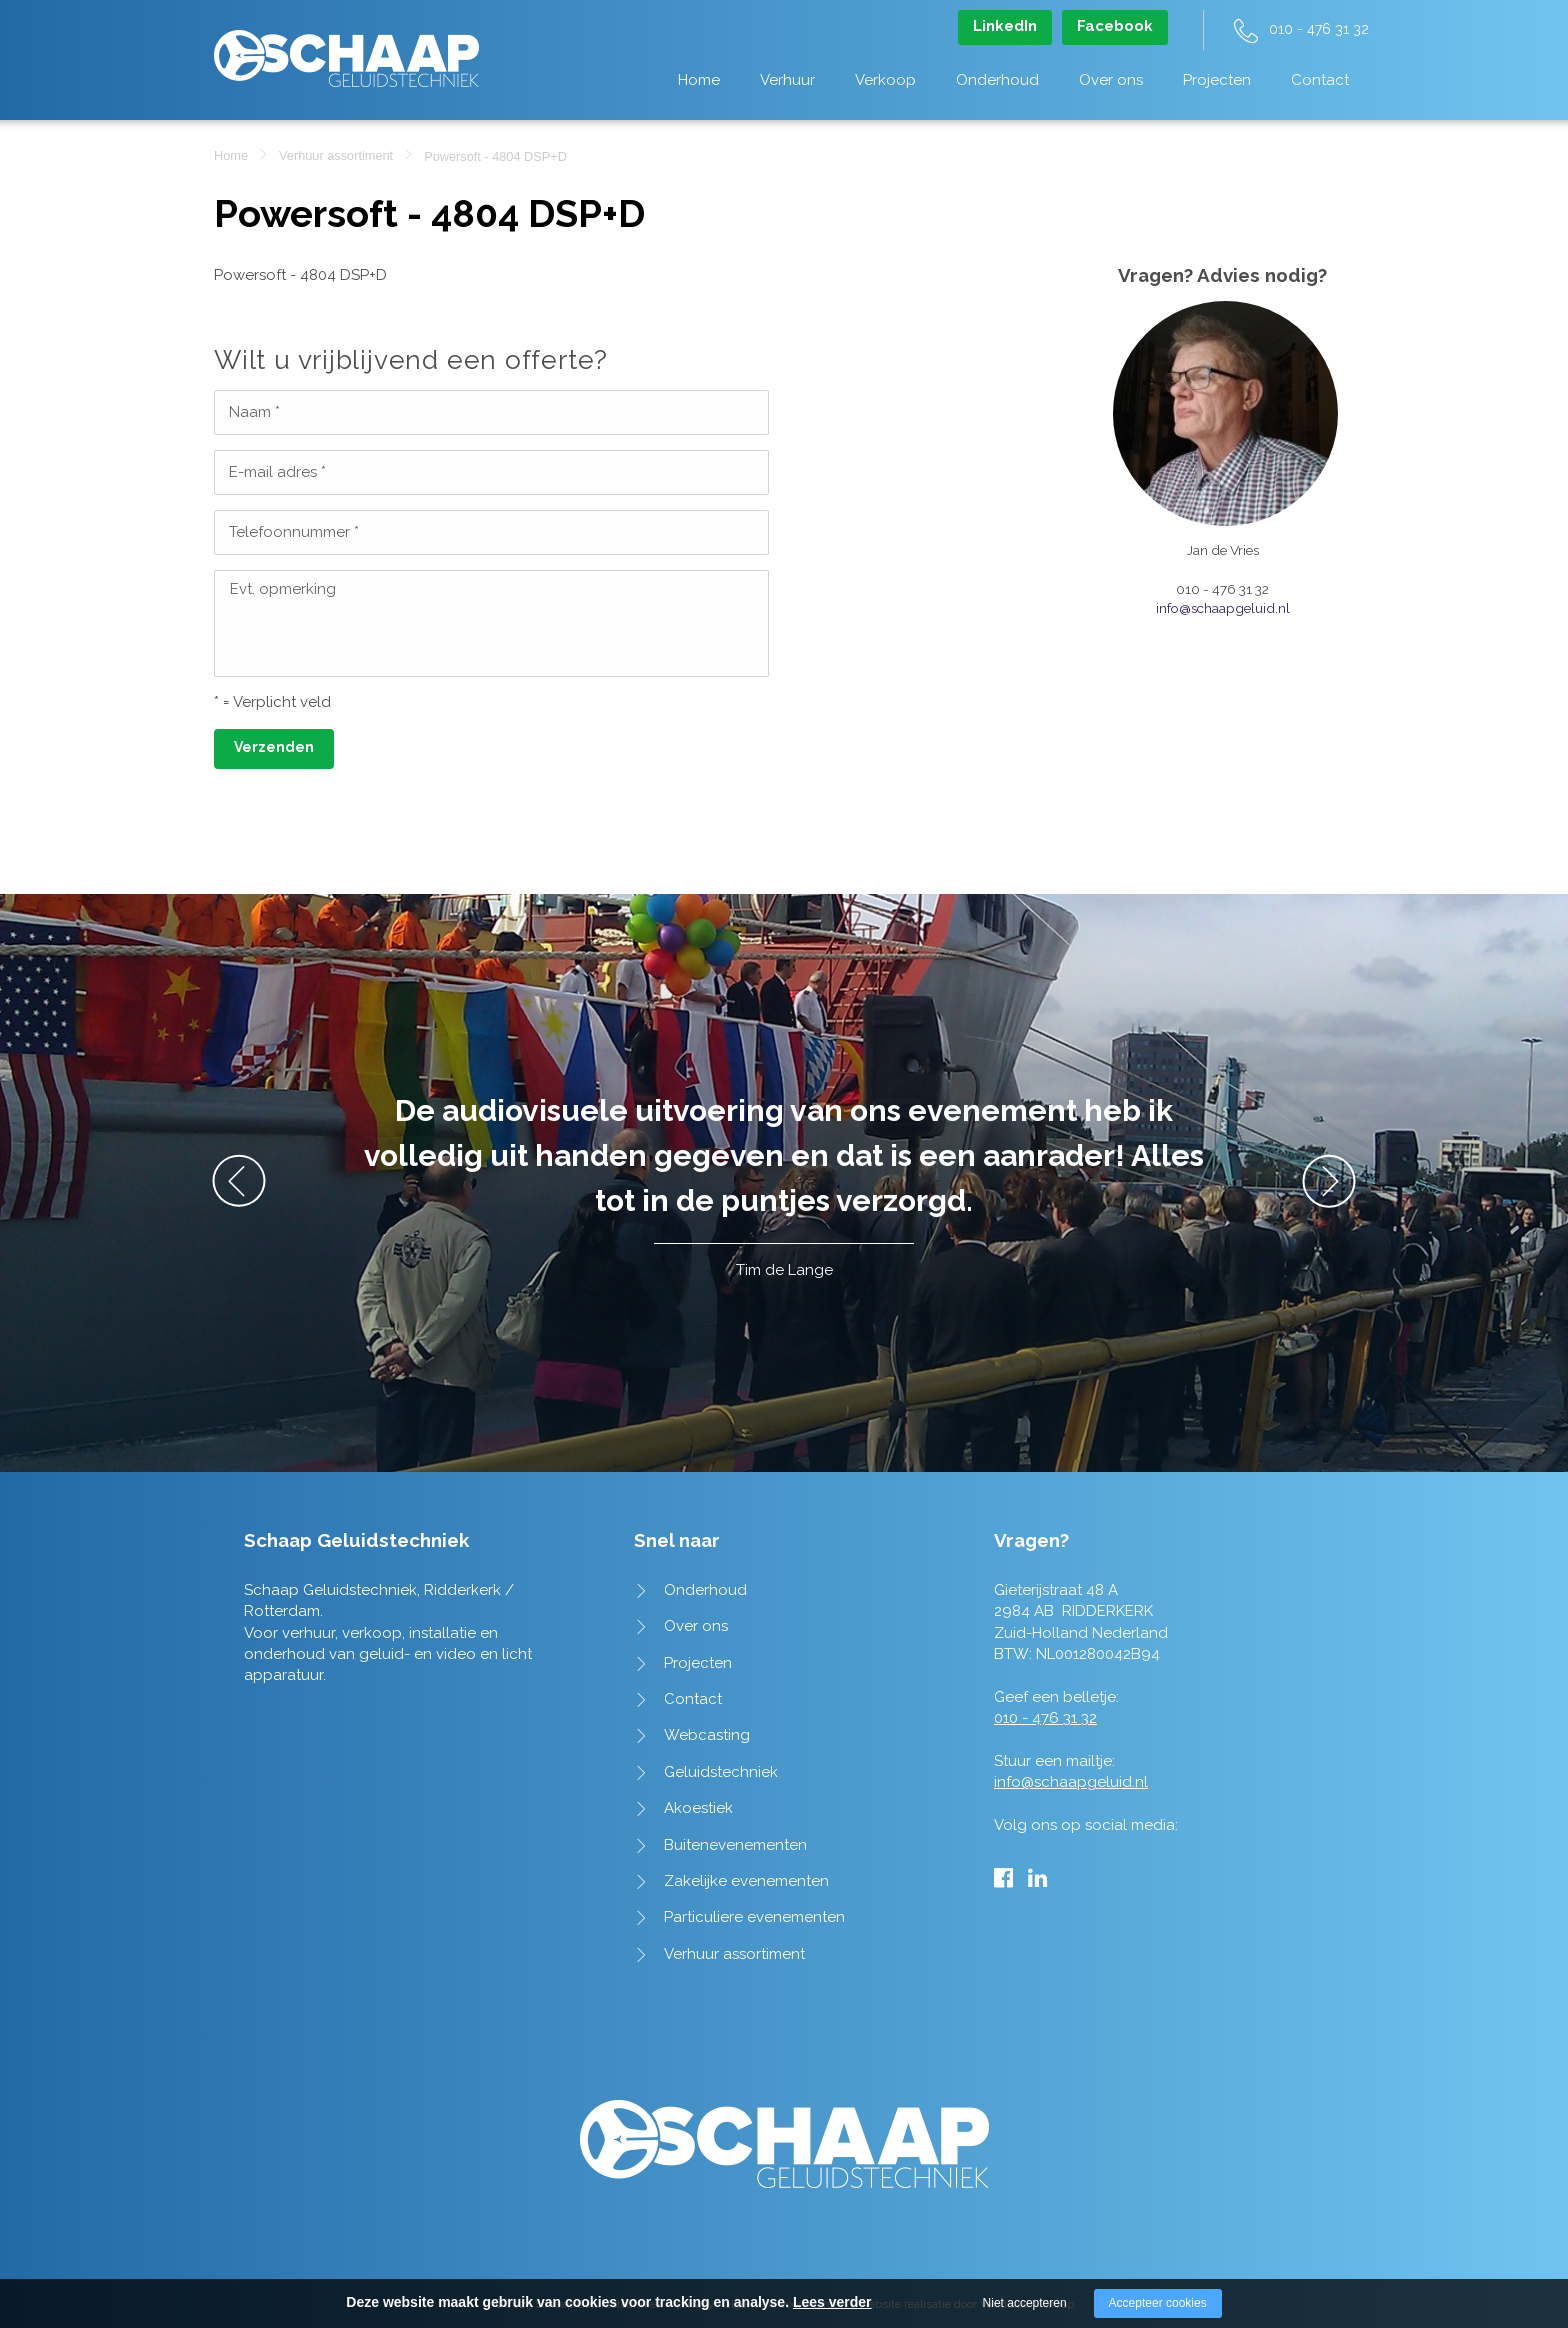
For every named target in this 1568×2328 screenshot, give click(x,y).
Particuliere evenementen (754, 1917)
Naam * (254, 412)
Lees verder (832, 2302)
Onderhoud (997, 80)
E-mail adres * (277, 472)
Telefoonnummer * (294, 532)
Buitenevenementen (735, 1845)
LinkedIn (1005, 26)
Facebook (1115, 26)
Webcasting (707, 1735)
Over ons (1111, 80)
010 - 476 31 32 (1319, 29)
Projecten (1217, 80)
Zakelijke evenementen (746, 1881)
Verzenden (274, 747)
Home (699, 80)
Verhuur (787, 80)
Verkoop (885, 80)
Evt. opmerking (283, 589)
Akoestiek (698, 1808)
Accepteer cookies (1158, 2303)
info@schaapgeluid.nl (1223, 608)
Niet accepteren (1025, 2303)
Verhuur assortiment (336, 155)
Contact (1320, 80)
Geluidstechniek (721, 1772)
